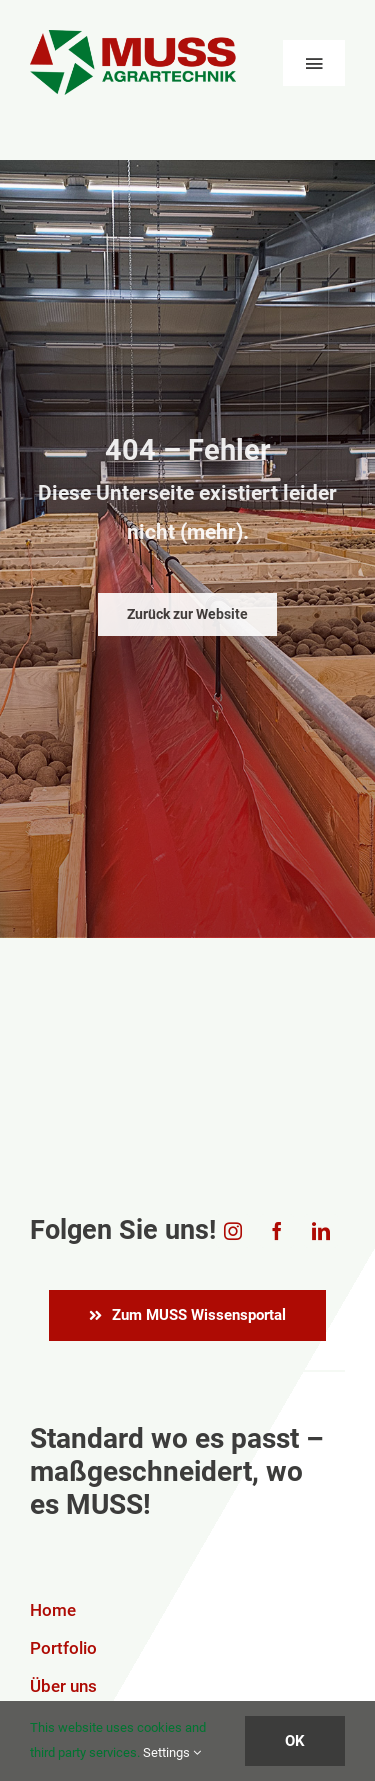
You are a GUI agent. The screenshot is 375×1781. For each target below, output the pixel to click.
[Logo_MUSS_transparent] (133, 38)
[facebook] (277, 1231)
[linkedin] (321, 1231)
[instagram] (233, 1231)
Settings (172, 1752)
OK (295, 1741)
